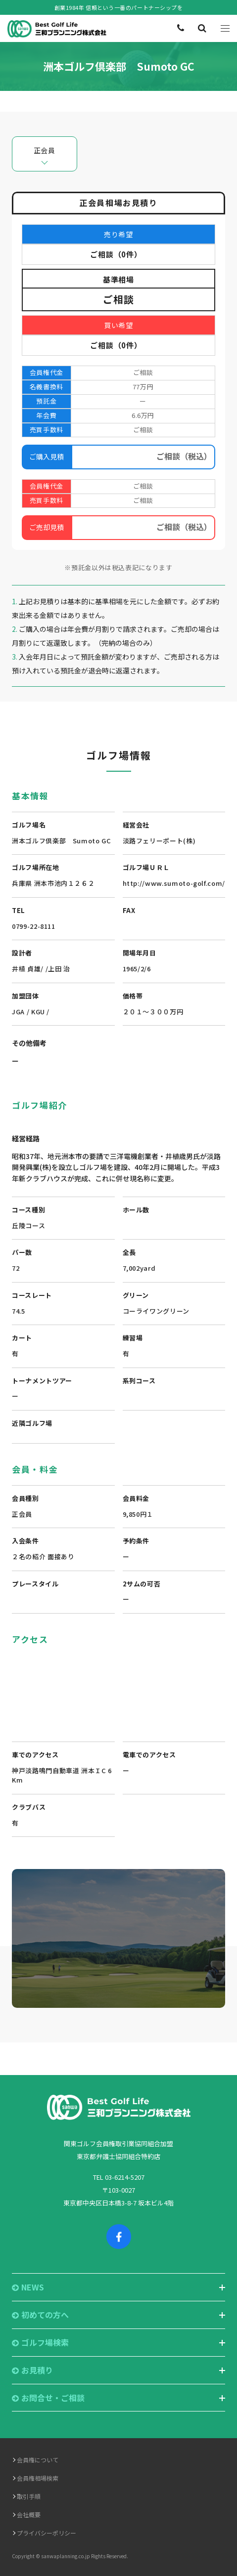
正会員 (44, 150)
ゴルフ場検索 (40, 2342)
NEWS (28, 2287)
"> (118, 1688)
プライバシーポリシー (46, 2533)
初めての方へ (40, 2315)
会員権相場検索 (37, 2478)
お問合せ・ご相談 (48, 2398)
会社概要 (29, 2514)
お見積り (32, 2370)
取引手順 (29, 2496)
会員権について (37, 2459)
